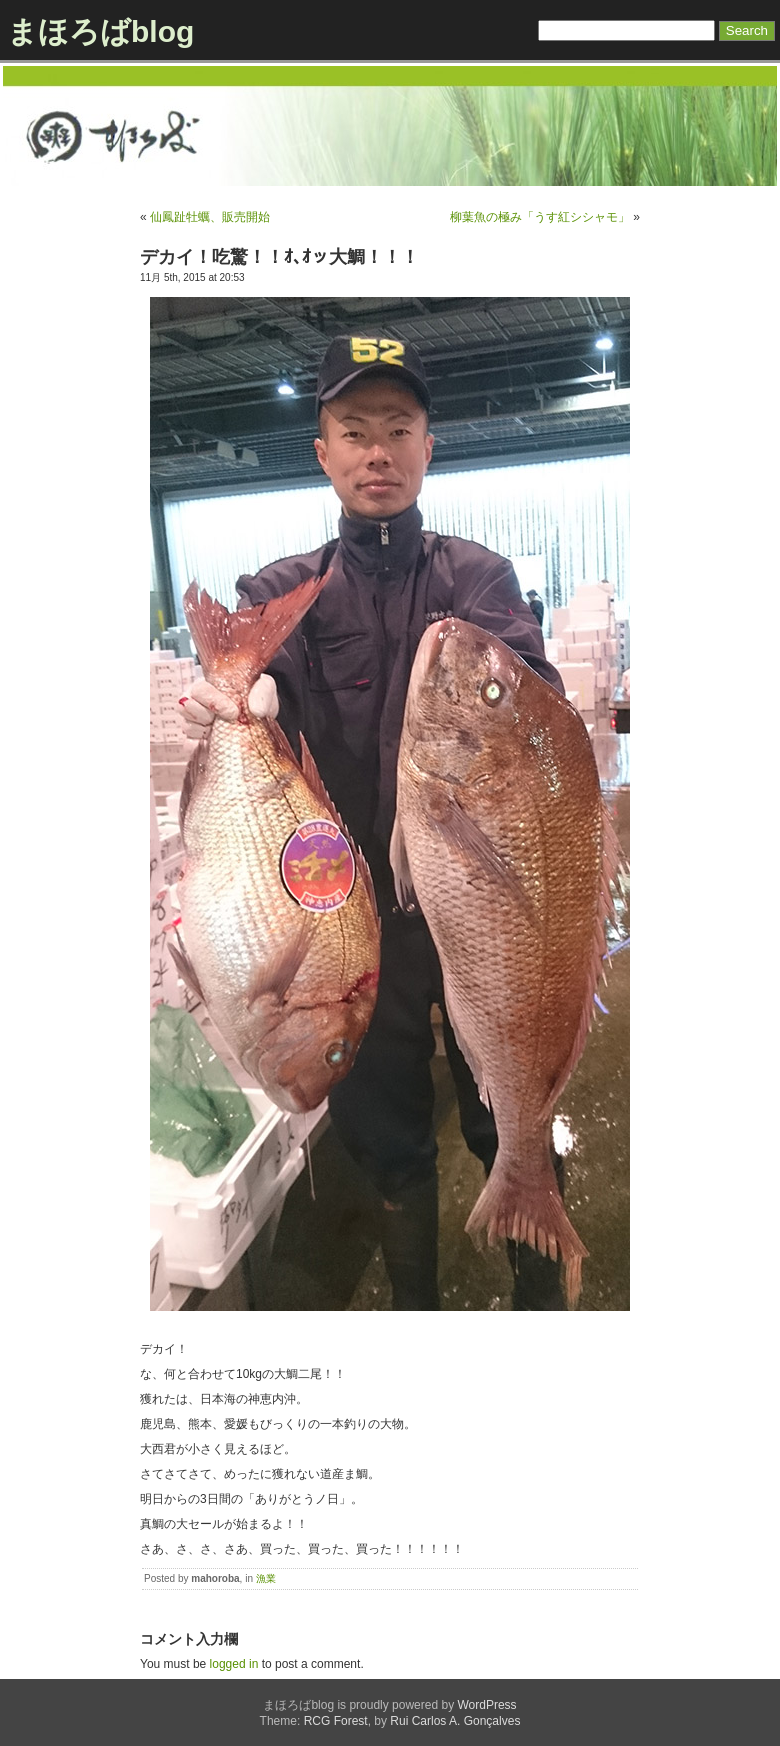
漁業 (266, 1578)
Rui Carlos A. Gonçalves (455, 1721)
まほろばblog (100, 31)
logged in (234, 1664)
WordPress (486, 1705)
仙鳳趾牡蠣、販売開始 (210, 217)
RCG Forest (336, 1721)
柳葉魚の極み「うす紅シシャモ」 (540, 217)
